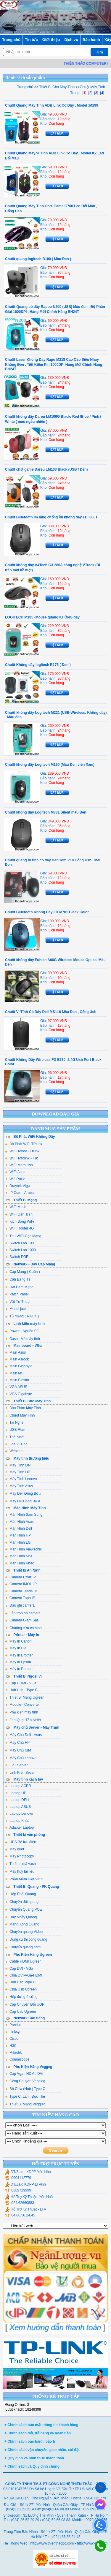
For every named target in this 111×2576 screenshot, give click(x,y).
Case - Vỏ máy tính (22, 1339)
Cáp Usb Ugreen (20, 2011)
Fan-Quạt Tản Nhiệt (23, 1720)
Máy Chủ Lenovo (20, 1758)
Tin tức (31, 39)
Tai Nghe (14, 1422)
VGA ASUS (16, 1387)
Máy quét (14, 1849)
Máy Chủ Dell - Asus (23, 1735)
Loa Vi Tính (16, 1444)
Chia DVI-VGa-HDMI (23, 1975)
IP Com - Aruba (19, 1193)
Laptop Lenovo (19, 1813)
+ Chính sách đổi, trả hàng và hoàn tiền (37, 2433)
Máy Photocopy (19, 1856)
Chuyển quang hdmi (23, 1947)
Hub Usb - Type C (21, 1690)
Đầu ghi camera (20, 1605)
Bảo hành (91, 39)
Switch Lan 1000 (20, 1250)
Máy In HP (15, 1648)
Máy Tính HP (17, 1472)
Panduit (13, 2025)
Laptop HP (15, 1793)
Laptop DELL (17, 1800)
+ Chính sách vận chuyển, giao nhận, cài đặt (42, 2450)
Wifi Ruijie (15, 1179)
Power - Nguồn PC (22, 1331)
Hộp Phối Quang (20, 1894)
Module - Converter (22, 1704)
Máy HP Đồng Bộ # (22, 1501)
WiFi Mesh (15, 1207)
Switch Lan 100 (19, 1243)
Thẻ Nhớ (14, 1437)
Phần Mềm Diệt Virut (23, 1879)
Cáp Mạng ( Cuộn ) (22, 1272)
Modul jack (15, 1309)
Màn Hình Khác (19, 1563)
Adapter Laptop (19, 1827)
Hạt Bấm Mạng (19, 1287)
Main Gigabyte (18, 1366)
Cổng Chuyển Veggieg (25, 2081)
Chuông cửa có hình (23, 1628)
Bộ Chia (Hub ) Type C (25, 2089)
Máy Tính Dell (18, 1465)
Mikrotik (13, 2052)
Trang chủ (11, 39)
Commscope (17, 2059)
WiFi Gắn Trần (19, 1214)
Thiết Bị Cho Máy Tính (56, 87)
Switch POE (16, 1257)
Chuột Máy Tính (20, 1415)
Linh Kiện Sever (20, 1772)
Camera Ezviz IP (20, 1577)
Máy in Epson (18, 1662)
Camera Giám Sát (21, 1620)
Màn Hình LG (17, 1542)
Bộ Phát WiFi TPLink (23, 1144)
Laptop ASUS (18, 1807)
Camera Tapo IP (20, 1598)
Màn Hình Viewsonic (23, 1549)
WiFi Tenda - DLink (22, 1151)
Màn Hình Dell (18, 1528)
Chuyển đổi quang (21, 1902)
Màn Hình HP (18, 1535)
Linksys (13, 2032)
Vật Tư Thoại (17, 1302)
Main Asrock (17, 1359)
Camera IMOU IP (21, 1584)
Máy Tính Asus (19, 1486)
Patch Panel (17, 1294)
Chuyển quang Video (24, 1932)
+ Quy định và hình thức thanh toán (34, 2458)
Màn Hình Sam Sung (23, 1514)
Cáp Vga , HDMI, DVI (24, 2074)
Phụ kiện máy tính (21, 1712)
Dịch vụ (71, 39)
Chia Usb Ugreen (21, 1989)
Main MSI (15, 1373)
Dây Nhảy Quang (21, 1917)
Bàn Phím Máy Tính (23, 1408)
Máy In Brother (19, 1655)
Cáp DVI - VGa (19, 1968)
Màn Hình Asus (19, 1522)
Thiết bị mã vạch (20, 1864)
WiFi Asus (15, 1172)
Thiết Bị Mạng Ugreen (24, 1697)
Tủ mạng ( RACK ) (22, 1316)
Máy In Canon (18, 1641)
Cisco (11, 2039)
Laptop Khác (17, 1821)
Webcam (14, 1451)
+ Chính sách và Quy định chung (31, 2466)
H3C (11, 2046)
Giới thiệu (51, 39)
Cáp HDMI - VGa (20, 1683)
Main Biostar (17, 1380)
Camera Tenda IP (21, 1591)
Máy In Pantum (19, 1669)
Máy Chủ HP (17, 1742)
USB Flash (15, 1430)
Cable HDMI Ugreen (23, 1961)
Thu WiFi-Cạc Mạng (23, 1236)
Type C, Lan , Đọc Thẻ (25, 2096)
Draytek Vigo (17, 1186)
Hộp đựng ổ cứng (21, 1997)
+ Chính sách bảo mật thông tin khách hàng (41, 2425)
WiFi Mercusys (19, 1165)
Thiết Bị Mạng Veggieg (25, 2104)
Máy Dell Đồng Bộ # (23, 1493)
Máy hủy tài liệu (19, 1871)
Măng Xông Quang (22, 1924)
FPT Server (16, 1765)
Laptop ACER (18, 1786)
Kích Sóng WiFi (19, 1221)
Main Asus (15, 1352)
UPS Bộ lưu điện (20, 1842)
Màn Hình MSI (18, 1556)
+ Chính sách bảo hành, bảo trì (30, 2441)
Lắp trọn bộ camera (23, 1613)
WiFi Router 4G (19, 1228)
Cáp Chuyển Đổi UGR (25, 2004)
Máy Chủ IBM (18, 1750)
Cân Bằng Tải (18, 1279)
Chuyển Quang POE (23, 1909)
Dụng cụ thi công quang (26, 1939)
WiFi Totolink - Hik (21, 1158)
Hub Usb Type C (20, 1982)
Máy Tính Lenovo (21, 1479)
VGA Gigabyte (18, 1394)
